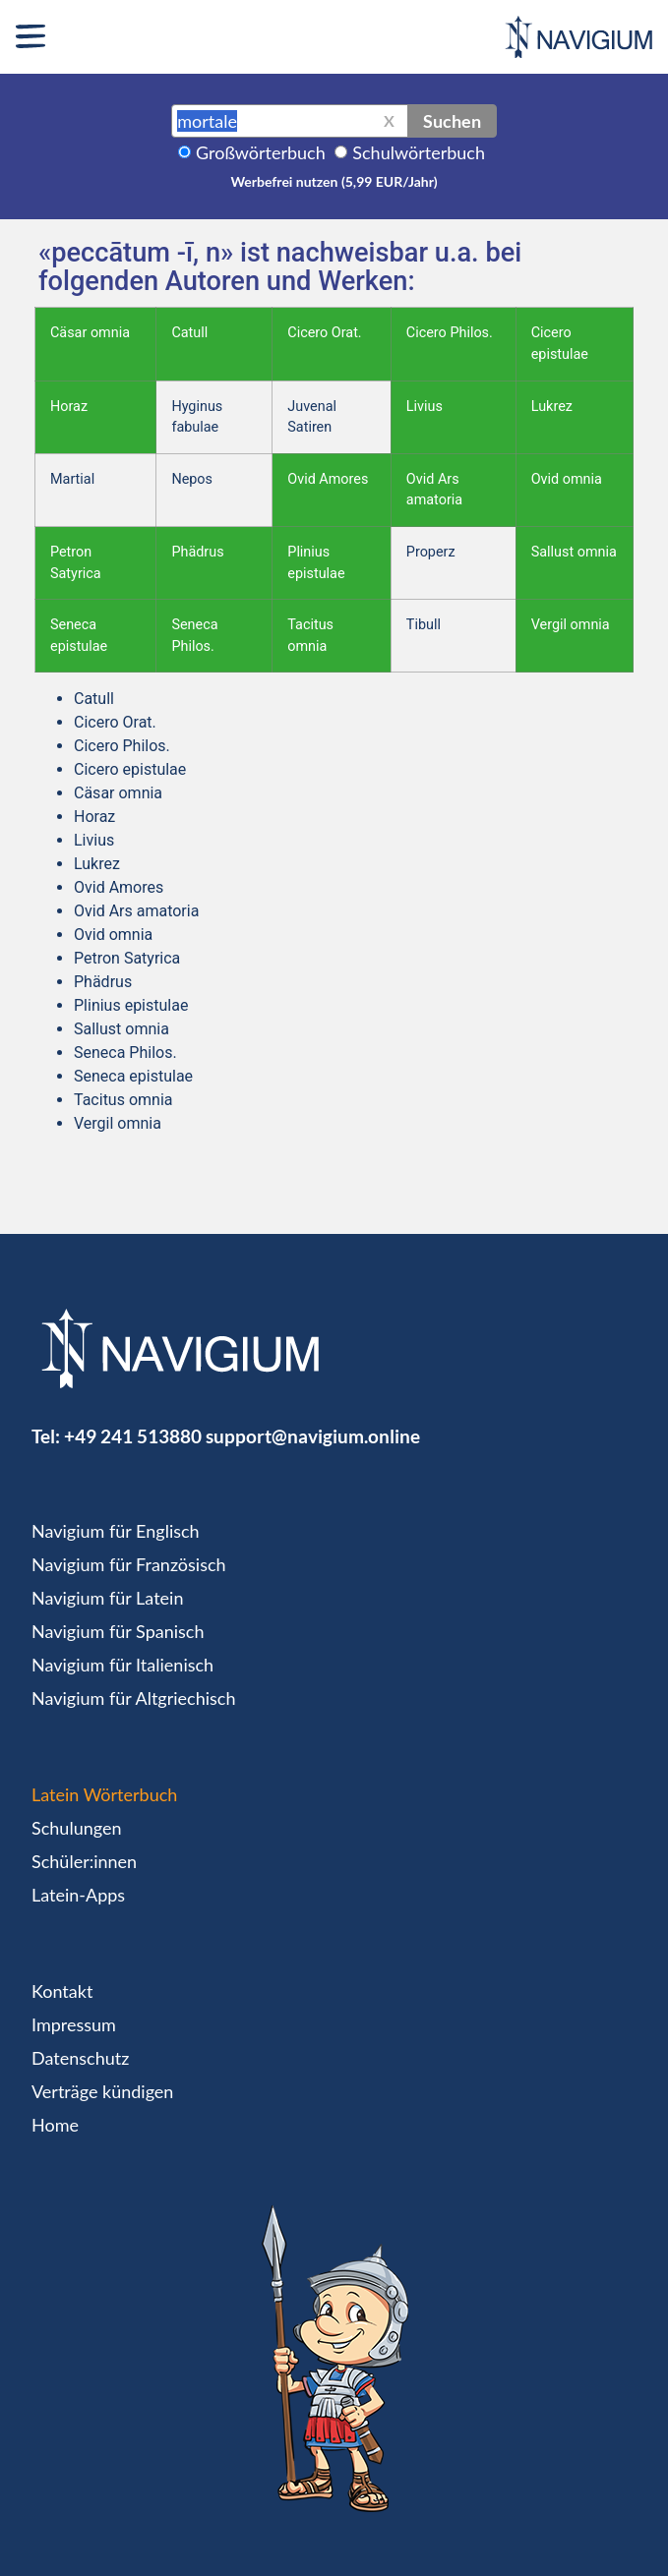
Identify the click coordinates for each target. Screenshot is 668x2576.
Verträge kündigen (102, 2091)
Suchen (452, 121)
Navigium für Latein (107, 1598)
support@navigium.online (313, 1436)
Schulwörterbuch (418, 152)
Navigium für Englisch (115, 1531)
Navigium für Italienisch (122, 1664)
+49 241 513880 (133, 1436)
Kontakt (61, 1991)
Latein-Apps (78, 1894)
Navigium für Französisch (128, 1564)
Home (55, 2125)
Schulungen (76, 1828)
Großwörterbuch (261, 152)
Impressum (73, 2024)
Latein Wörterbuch (104, 1794)
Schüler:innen (84, 1861)
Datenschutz (80, 2058)
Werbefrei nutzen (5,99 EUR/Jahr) (333, 181)
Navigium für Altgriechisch (133, 1698)
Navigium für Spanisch (118, 1631)
